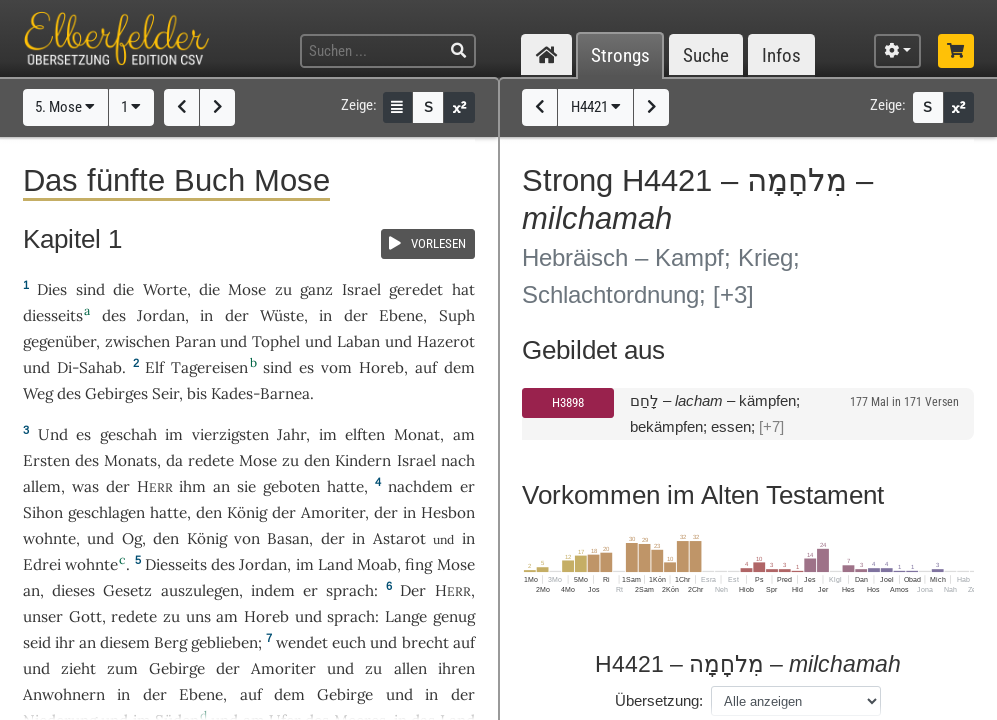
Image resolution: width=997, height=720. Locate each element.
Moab (377, 564)
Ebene (401, 315)
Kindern (363, 460)
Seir (165, 393)
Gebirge (177, 668)
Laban (358, 341)
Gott (85, 616)
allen (410, 668)
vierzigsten (230, 434)
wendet (302, 642)
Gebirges (116, 393)
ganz (316, 289)
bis (197, 393)
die (209, 289)
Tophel (276, 341)
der (386, 512)
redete (211, 460)
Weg (38, 393)
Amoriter (333, 512)
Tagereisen (209, 367)
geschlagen (106, 512)
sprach (350, 590)
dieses (73, 590)
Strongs (620, 55)
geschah (128, 434)
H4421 (596, 107)
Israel (361, 289)
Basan (288, 538)
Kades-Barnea (260, 393)
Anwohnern (64, 694)
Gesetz (127, 590)
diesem (125, 642)
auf (464, 642)
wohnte (49, 538)
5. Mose (65, 107)
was (85, 486)
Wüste (282, 315)
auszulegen (200, 590)
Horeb (381, 367)
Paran (195, 341)
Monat (417, 434)
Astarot (399, 538)
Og (132, 538)
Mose (247, 289)
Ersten (46, 460)
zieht (78, 668)
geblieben (224, 642)
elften (365, 434)
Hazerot (446, 341)
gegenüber (59, 341)
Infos (781, 55)
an (221, 486)
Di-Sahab (89, 367)
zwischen (137, 341)
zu (283, 289)
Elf (154, 367)
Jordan (161, 315)
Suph (457, 315)
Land (335, 564)
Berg (170, 642)
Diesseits (176, 564)
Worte (165, 289)
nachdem (420, 486)
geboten (291, 486)
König (247, 512)
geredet (416, 289)
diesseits (53, 315)
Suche (706, 55)
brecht (425, 642)
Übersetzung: (659, 700)
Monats (130, 460)
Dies (52, 289)
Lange (406, 616)
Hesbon (448, 512)
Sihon (43, 512)
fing (418, 564)
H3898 (568, 402)
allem (42, 486)
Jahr (291, 434)
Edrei (42, 564)
